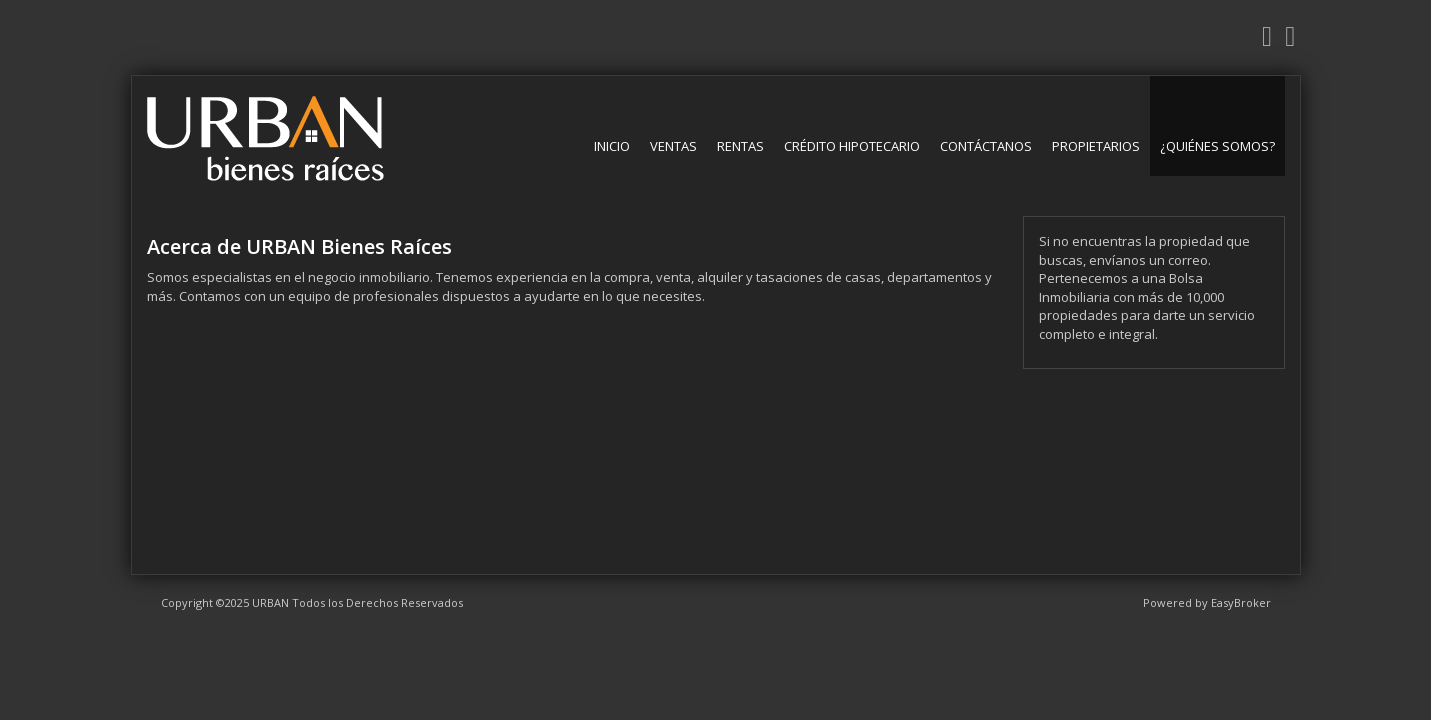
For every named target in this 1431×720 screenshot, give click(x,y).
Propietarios (1096, 146)
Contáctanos (986, 146)
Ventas (673, 146)
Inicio (612, 146)
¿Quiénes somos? (1217, 146)
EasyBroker (1241, 602)
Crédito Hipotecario (852, 146)
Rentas (740, 146)
